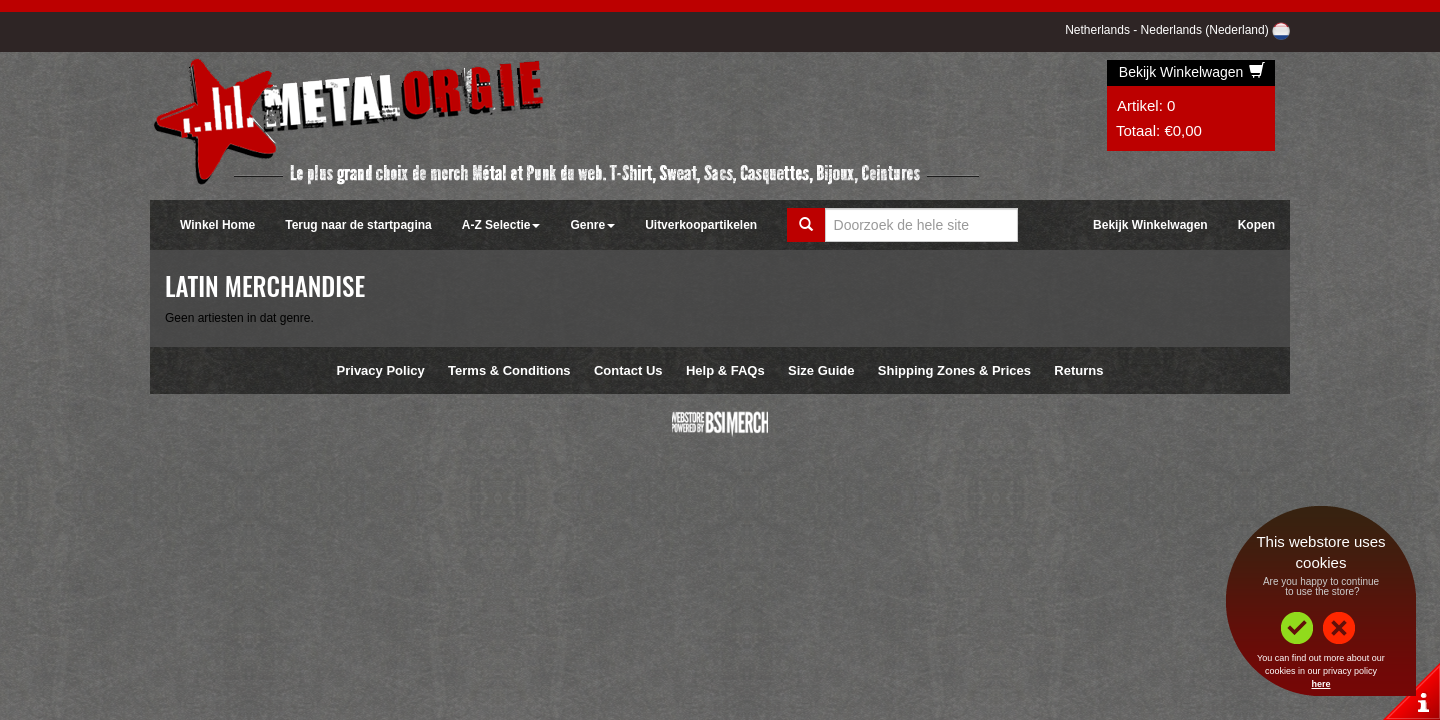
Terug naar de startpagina (358, 225)
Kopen (1256, 225)
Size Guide (821, 370)
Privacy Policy (381, 370)
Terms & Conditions (509, 370)
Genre (592, 225)
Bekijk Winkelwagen (1192, 72)
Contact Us (628, 370)
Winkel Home (217, 225)
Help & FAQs (725, 370)
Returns (1078, 370)
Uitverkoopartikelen (701, 225)
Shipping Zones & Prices (954, 370)
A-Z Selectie (501, 225)
